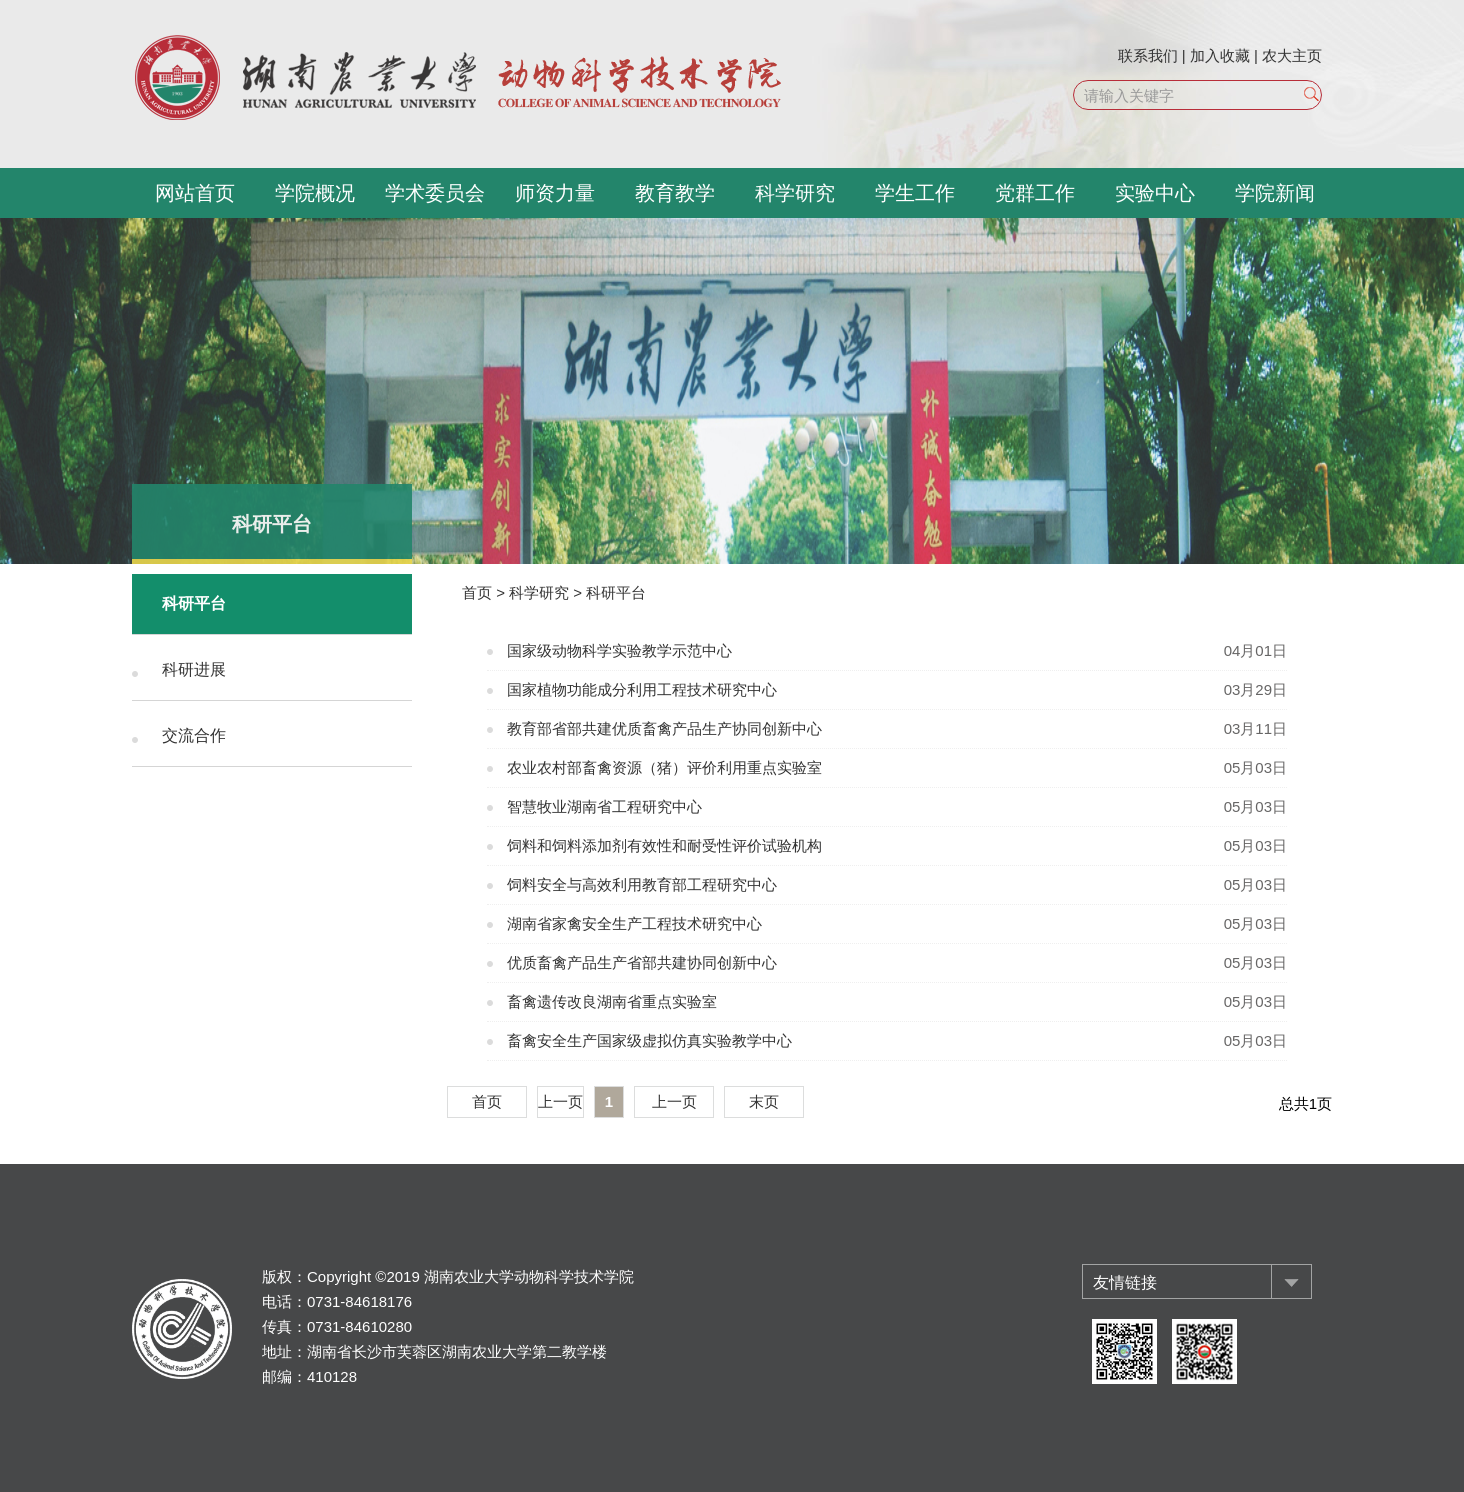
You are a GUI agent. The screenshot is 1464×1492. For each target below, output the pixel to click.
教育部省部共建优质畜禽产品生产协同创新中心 (664, 728)
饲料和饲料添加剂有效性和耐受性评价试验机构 (664, 845)
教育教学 (675, 193)
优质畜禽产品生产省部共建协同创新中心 (642, 962)
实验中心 (1155, 193)
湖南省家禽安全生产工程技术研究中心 (634, 923)
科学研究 (795, 193)
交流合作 (194, 735)
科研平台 (194, 603)
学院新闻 (1275, 193)
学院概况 (315, 193)
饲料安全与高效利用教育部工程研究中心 (642, 884)
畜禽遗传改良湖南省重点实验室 (612, 1001)
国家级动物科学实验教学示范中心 (619, 650)
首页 (477, 592)
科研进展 (194, 669)
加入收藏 (1220, 55)
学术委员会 (435, 193)
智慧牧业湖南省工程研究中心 (604, 806)
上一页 (560, 1101)
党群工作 (1035, 193)
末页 (764, 1101)
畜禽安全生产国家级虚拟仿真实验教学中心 (649, 1040)
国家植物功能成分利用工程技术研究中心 (642, 689)
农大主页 (1292, 55)
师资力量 (555, 193)
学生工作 (915, 193)
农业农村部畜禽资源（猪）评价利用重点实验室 (664, 767)
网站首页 (195, 193)
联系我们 (1148, 55)
